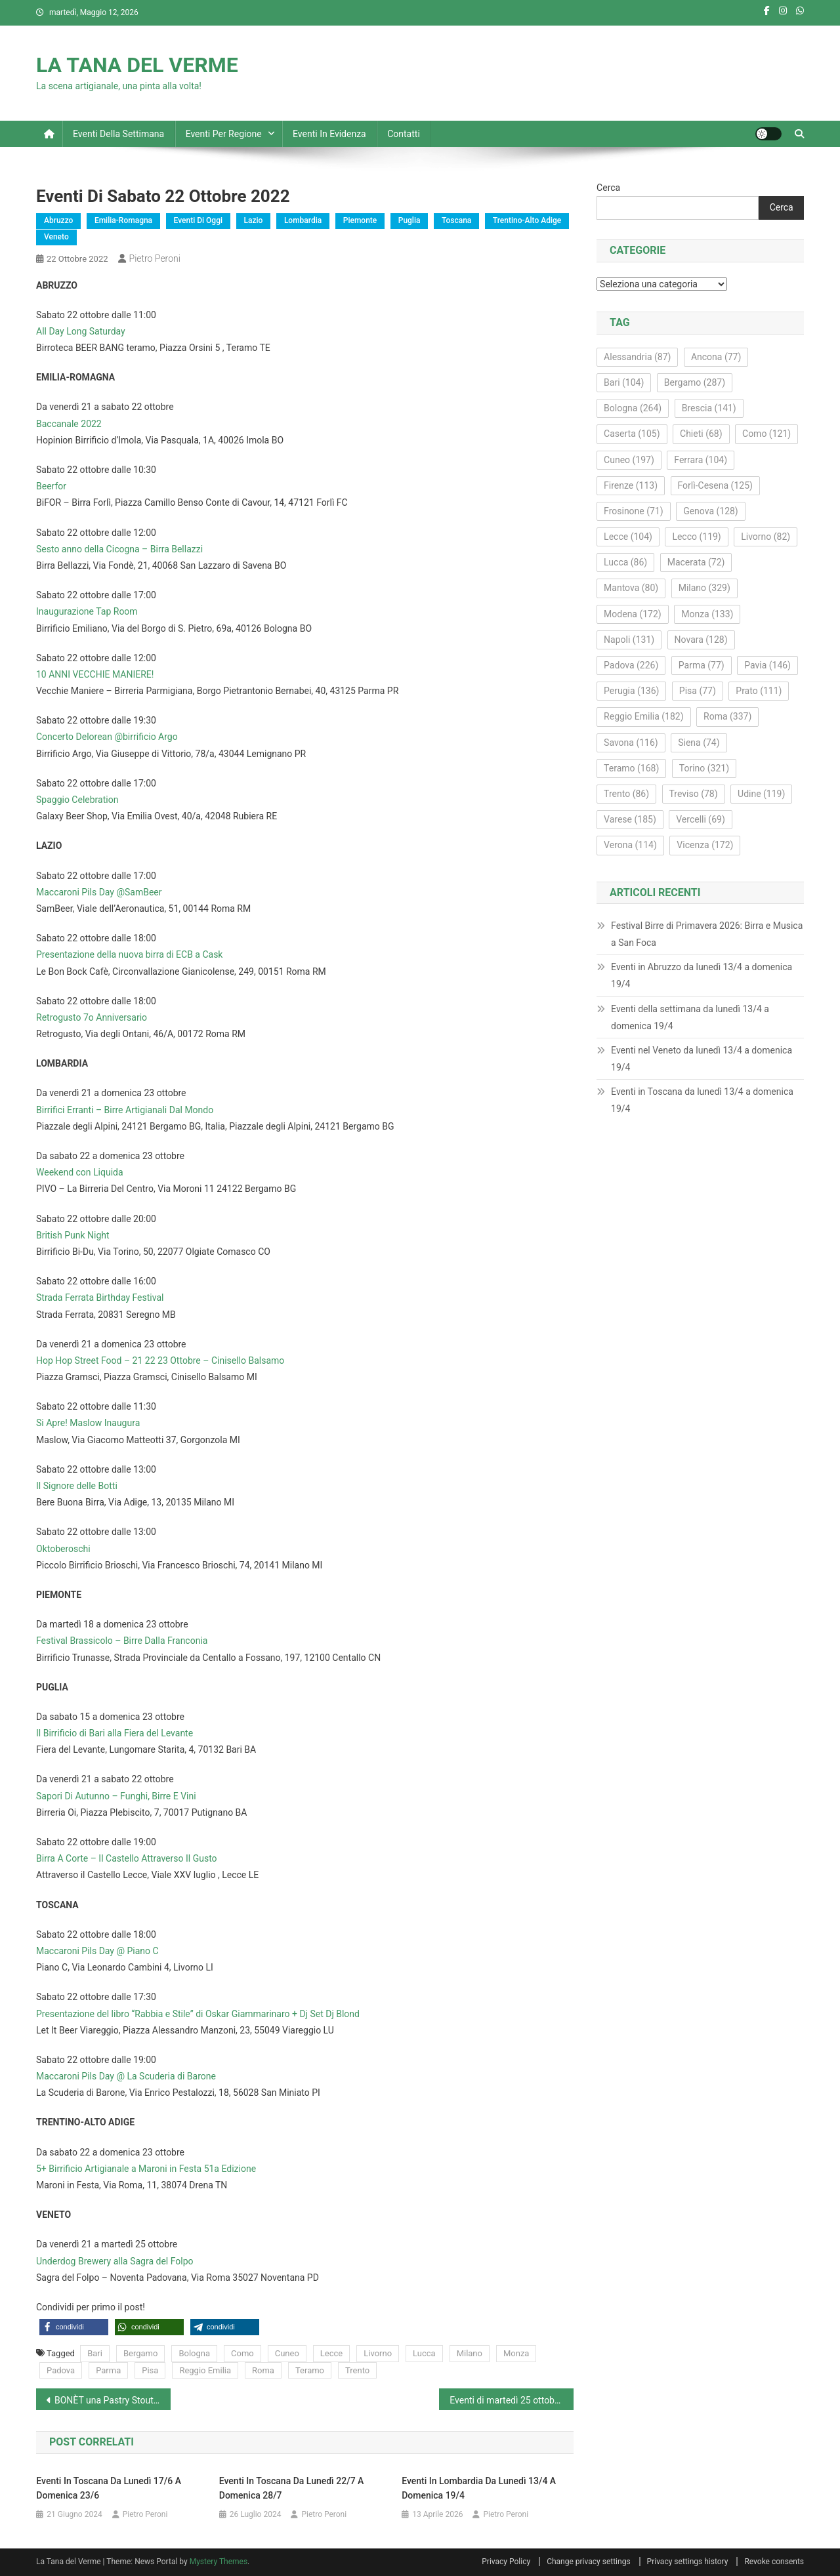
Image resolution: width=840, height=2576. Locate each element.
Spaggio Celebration (77, 799)
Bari (94, 2353)
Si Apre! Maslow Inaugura (88, 1423)
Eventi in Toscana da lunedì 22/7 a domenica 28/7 (291, 2488)
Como (242, 2353)
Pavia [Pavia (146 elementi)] (767, 665)
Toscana (456, 220)
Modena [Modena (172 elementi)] (633, 614)
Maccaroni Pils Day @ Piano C (97, 1951)
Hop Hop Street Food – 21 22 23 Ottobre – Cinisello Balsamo (160, 1360)
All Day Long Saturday (80, 331)
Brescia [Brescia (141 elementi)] (709, 408)
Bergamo (140, 2353)
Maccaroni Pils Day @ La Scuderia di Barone (126, 2076)
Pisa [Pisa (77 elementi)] (697, 690)
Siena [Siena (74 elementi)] (698, 742)
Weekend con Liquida (79, 1172)
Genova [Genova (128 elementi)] (710, 511)
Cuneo (287, 2353)
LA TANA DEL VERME (137, 64)
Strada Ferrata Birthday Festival (99, 1297)
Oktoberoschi (63, 1549)
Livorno (378, 2353)
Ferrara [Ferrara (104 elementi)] (700, 460)
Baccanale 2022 (69, 424)
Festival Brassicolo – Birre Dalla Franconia (121, 1640)
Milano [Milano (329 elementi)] (704, 588)
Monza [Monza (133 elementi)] (707, 614)
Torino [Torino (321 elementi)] (704, 768)
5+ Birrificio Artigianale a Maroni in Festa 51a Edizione (146, 2168)
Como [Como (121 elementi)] (766, 433)
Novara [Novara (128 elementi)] (701, 639)
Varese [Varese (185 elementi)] (630, 819)
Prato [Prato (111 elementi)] (759, 690)
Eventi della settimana (118, 134)
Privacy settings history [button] (687, 2561)
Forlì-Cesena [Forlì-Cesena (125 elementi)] (715, 485)
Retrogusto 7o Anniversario (91, 1017)
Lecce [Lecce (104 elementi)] (628, 536)
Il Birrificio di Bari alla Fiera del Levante (114, 1733)
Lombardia (303, 220)
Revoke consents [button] (774, 2561)
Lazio (253, 220)
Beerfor (51, 486)
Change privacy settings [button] (588, 2561)
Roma (263, 2370)
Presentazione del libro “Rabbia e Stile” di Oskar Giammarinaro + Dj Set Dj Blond (198, 2014)
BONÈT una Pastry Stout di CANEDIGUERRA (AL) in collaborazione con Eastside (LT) (112, 2400)
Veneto (56, 236)
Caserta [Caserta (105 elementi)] (632, 433)
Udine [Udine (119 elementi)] (761, 793)
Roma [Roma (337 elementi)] (727, 716)
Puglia (409, 220)
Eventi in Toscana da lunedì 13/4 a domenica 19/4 (702, 1100)
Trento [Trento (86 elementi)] (626, 793)
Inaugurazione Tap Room (87, 611)
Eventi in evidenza (329, 134)
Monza (516, 2353)
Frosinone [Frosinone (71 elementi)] (633, 511)
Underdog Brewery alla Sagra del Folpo (115, 2261)
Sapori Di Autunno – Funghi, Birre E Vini (116, 1796)
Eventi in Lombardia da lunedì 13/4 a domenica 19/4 (479, 2488)
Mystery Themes (218, 2561)
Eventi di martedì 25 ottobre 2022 (512, 2400)
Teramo (309, 2370)
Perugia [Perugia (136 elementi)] (631, 690)
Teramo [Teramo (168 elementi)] (631, 768)
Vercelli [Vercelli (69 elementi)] (700, 819)
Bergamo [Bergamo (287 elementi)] (694, 382)
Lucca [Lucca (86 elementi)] (625, 562)
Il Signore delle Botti (76, 1486)
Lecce (331, 2353)
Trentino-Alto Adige (527, 220)
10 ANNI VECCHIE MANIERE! (95, 674)
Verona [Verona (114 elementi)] (630, 845)
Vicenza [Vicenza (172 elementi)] (705, 845)
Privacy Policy (506, 2561)
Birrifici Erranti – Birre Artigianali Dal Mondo (124, 1110)
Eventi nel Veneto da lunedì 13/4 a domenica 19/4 (701, 1059)
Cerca (608, 187)
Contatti (403, 134)
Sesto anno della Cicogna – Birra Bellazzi (119, 549)
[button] (73, 2327)
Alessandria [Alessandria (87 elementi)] (637, 357)
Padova (61, 2370)
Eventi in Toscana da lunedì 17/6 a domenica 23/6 (108, 2488)
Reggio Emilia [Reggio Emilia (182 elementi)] (643, 716)
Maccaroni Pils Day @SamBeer (99, 892)
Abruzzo (58, 220)
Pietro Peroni (154, 258)
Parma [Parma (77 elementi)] (701, 665)
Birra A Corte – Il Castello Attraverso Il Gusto (126, 1858)
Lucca (424, 2353)
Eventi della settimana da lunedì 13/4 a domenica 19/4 (690, 1017)
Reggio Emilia (205, 2370)
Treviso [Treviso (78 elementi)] (693, 793)
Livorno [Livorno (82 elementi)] (765, 536)
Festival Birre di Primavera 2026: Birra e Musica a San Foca (707, 934)
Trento (357, 2370)
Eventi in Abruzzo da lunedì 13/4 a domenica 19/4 (701, 975)
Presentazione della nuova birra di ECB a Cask (129, 954)
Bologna (194, 2353)
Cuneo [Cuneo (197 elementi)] (629, 460)
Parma (108, 2370)
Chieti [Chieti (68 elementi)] (701, 433)
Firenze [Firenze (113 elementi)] (631, 485)
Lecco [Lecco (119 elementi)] (696, 536)
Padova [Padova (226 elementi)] (631, 665)
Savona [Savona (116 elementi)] (631, 742)
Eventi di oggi (198, 220)
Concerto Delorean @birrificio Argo (107, 736)
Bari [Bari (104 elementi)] (624, 382)
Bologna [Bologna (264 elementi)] (633, 408)
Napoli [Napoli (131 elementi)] (629, 639)
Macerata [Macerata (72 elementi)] (696, 562)
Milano (469, 2353)
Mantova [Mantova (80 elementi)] (631, 588)
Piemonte (360, 220)
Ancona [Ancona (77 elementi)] (716, 357)
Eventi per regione (224, 134)
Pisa (150, 2370)
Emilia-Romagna (123, 220)
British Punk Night (73, 1235)
